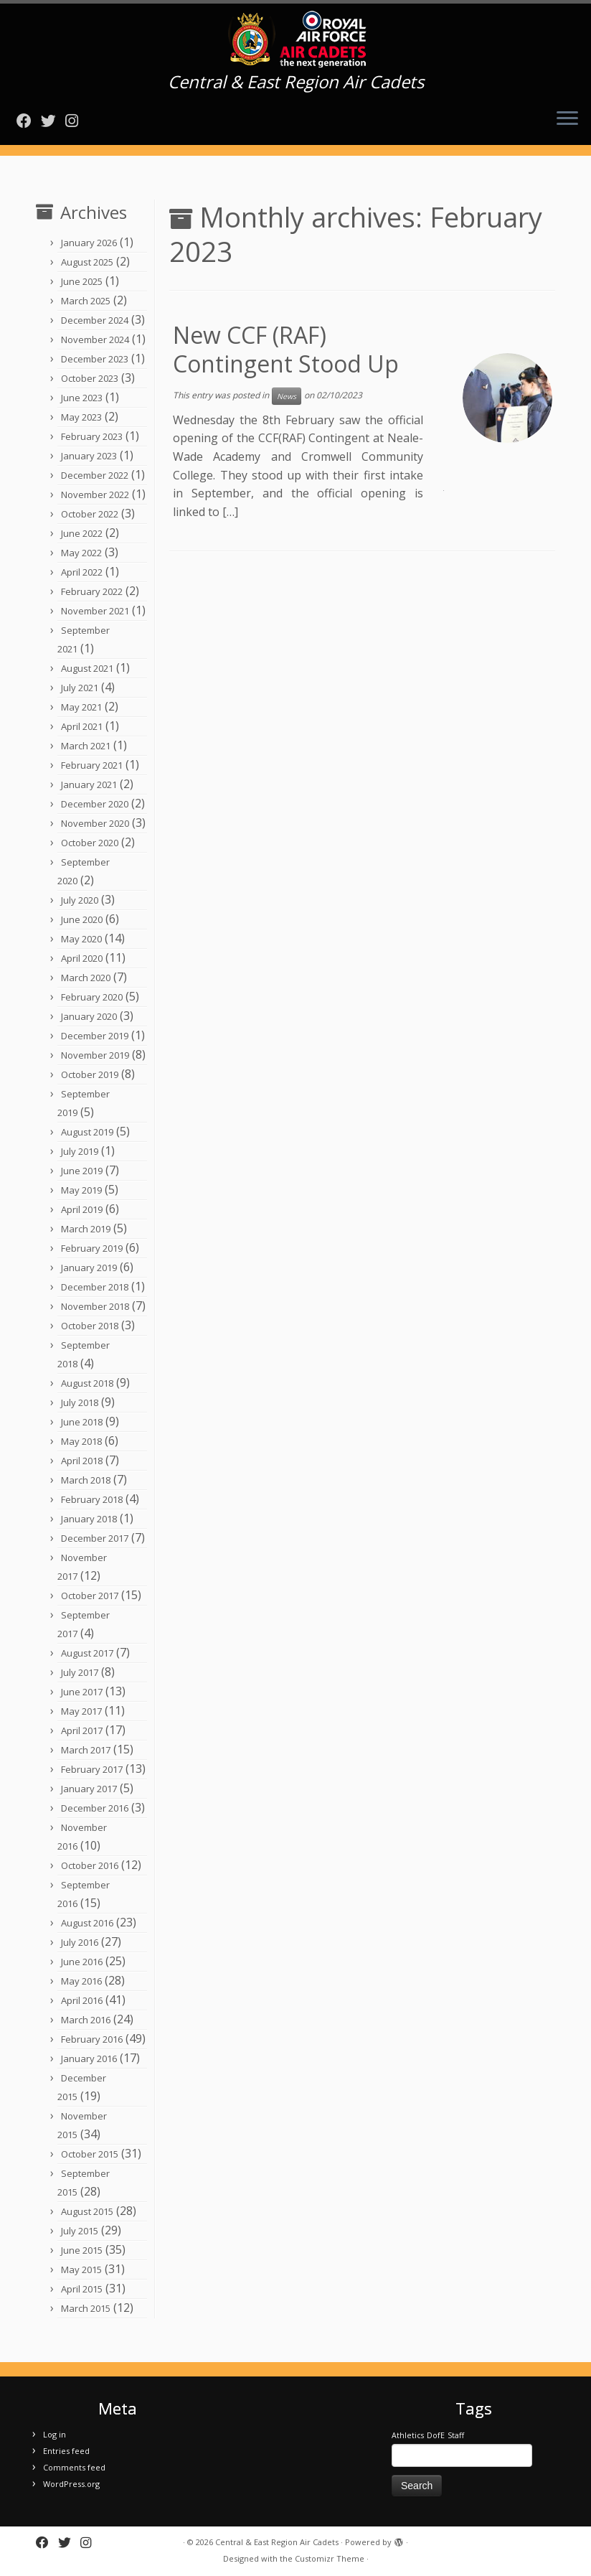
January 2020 (89, 1016)
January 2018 (89, 1518)
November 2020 (95, 823)
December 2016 (94, 1808)
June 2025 (82, 281)
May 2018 (81, 1441)
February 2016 (92, 2039)
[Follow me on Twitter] (53, 121)
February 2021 (92, 765)
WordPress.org (71, 2483)
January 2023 (89, 455)
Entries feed (66, 2450)
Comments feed (74, 2467)
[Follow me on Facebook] (28, 121)
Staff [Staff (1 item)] (456, 2435)
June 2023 (82, 397)
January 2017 (89, 1788)
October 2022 (89, 513)
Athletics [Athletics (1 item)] (408, 2435)
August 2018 (87, 1383)
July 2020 (79, 900)
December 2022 (94, 475)
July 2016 (79, 1942)
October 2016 (89, 1865)
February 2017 (92, 1769)
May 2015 (81, 2269)
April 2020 (82, 958)
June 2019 (82, 1170)
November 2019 (95, 1055)
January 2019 (89, 1267)
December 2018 (94, 1286)
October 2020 (89, 842)
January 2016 (89, 2058)
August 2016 (87, 1922)
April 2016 (82, 2000)
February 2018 (92, 1499)
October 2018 (89, 1325)
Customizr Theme (329, 2558)
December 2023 (94, 358)
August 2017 (87, 1653)
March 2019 (85, 1228)
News (286, 396)
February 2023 (92, 436)
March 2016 (85, 2019)
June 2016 (82, 1961)
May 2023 (81, 417)
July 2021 (79, 687)
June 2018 (82, 1421)
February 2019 (92, 1248)
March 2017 (85, 1749)
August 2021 (87, 668)
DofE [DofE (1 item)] (436, 2435)
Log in (54, 2434)
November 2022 (95, 494)
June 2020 (82, 919)
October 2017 (89, 1595)
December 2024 (94, 320)
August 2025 (87, 262)
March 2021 (85, 745)
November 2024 (95, 339)
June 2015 (82, 2250)
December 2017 (94, 1538)
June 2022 (82, 533)
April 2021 (82, 726)
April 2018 (82, 1460)
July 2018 (79, 1402)
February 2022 (92, 591)
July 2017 (79, 1672)
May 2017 (81, 1711)
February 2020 (92, 996)
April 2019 (82, 1209)
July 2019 (79, 1151)
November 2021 (95, 610)
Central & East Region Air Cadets (277, 2542)
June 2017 (82, 1691)
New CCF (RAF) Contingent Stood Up (286, 349)
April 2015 (82, 2288)
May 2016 (81, 1981)
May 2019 (81, 1190)
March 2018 (85, 1480)
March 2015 (85, 2308)
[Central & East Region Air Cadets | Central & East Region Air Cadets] (295, 39)
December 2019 (94, 1035)
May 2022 (81, 552)
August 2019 (87, 1131)
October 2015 (89, 2154)
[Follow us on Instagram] (76, 121)
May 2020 (81, 938)
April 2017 (82, 1730)
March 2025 (85, 300)
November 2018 (95, 1306)
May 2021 (81, 707)
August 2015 (87, 2211)
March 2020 (85, 977)
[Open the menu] (567, 119)
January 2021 (89, 784)
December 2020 (94, 803)
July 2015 (79, 2230)
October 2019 (89, 1074)
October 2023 (89, 378)
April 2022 (82, 572)
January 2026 (89, 242)
